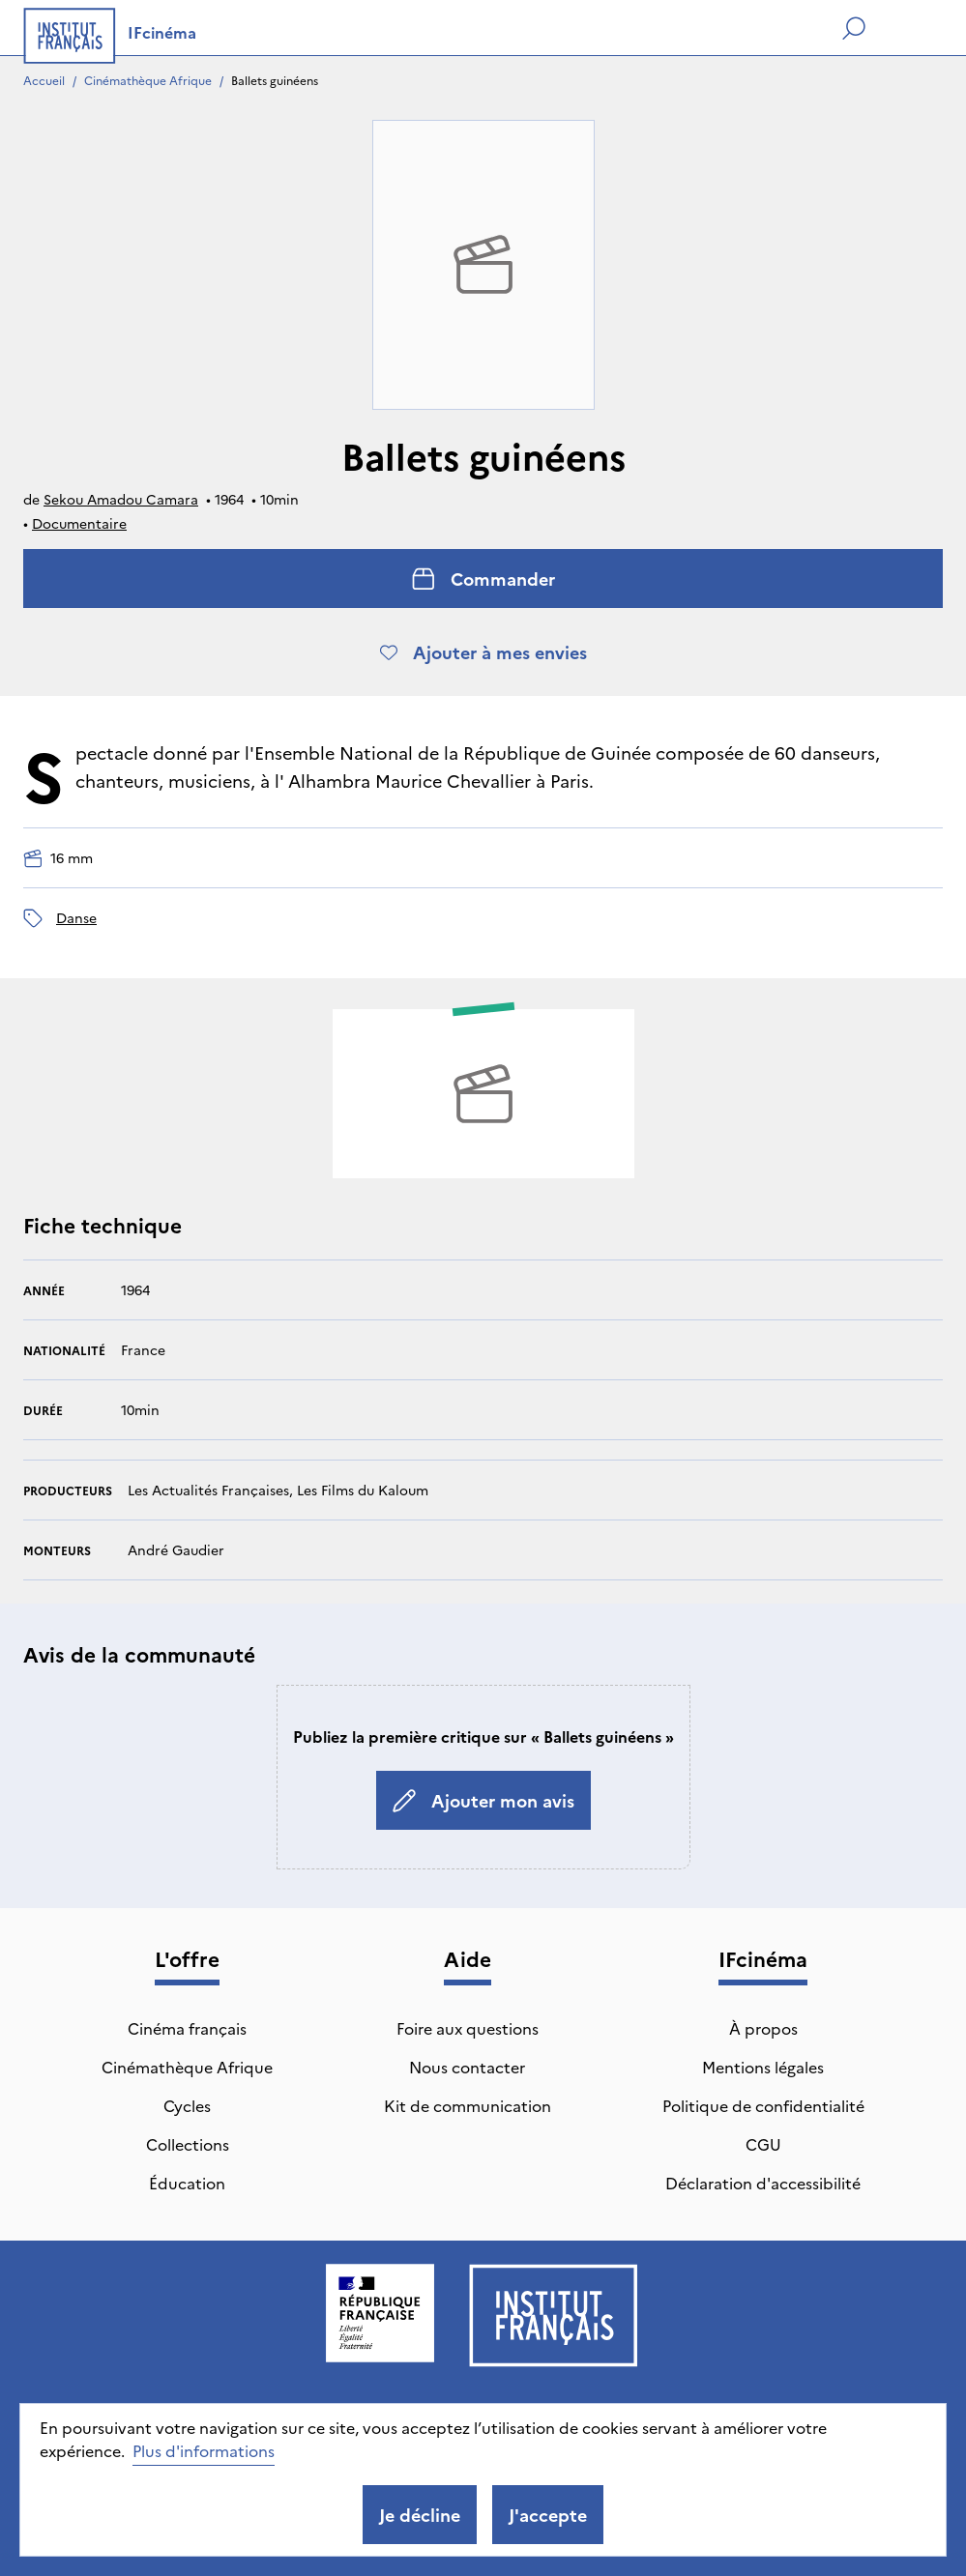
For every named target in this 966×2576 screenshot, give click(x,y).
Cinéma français (187, 2028)
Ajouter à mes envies (483, 652)
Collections (187, 2144)
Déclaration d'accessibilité (763, 2182)
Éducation (187, 2182)
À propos (763, 2028)
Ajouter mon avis (483, 1800)
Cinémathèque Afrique (148, 80)
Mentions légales (763, 2066)
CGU (763, 2144)
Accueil (44, 80)
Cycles (187, 2105)
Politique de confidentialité (763, 2105)
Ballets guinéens (274, 80)
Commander (483, 578)
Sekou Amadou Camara (121, 498)
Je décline (419, 2515)
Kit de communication (467, 2105)
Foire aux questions (467, 2028)
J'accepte (548, 2515)
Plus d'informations (203, 2450)
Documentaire (79, 523)
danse (76, 917)
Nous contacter (467, 2066)
